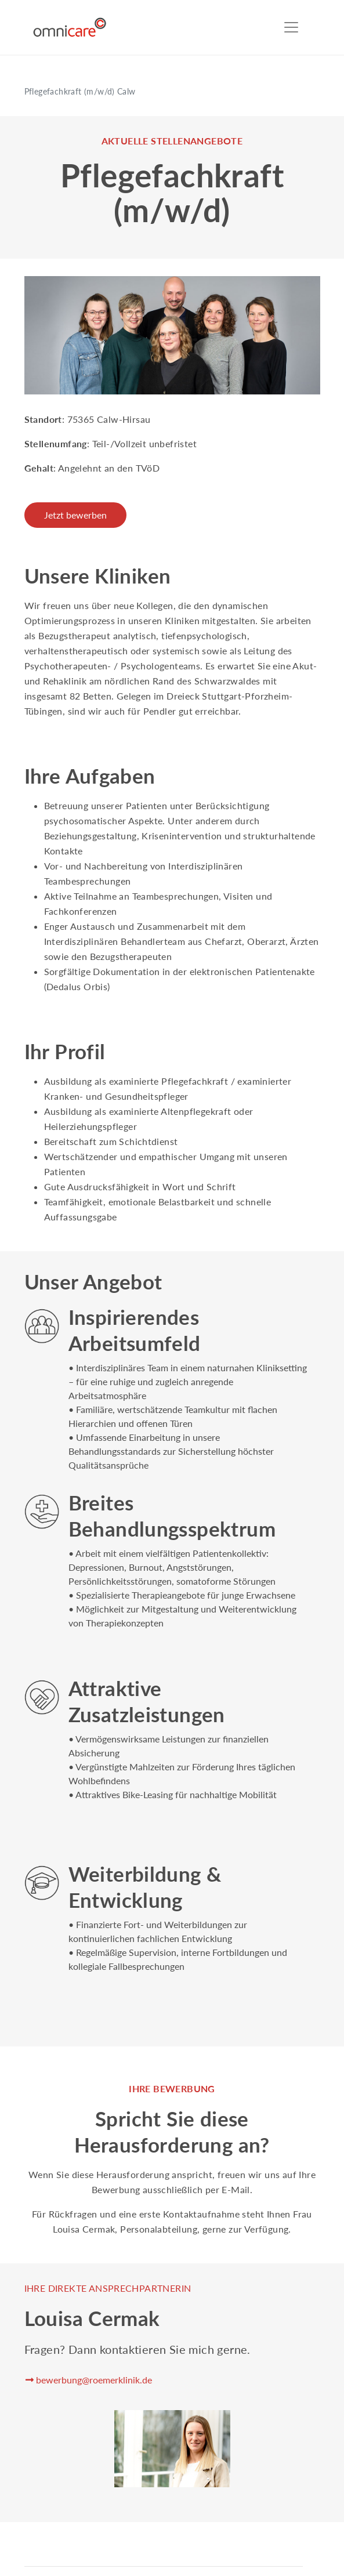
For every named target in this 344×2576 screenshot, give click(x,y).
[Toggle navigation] (291, 27)
